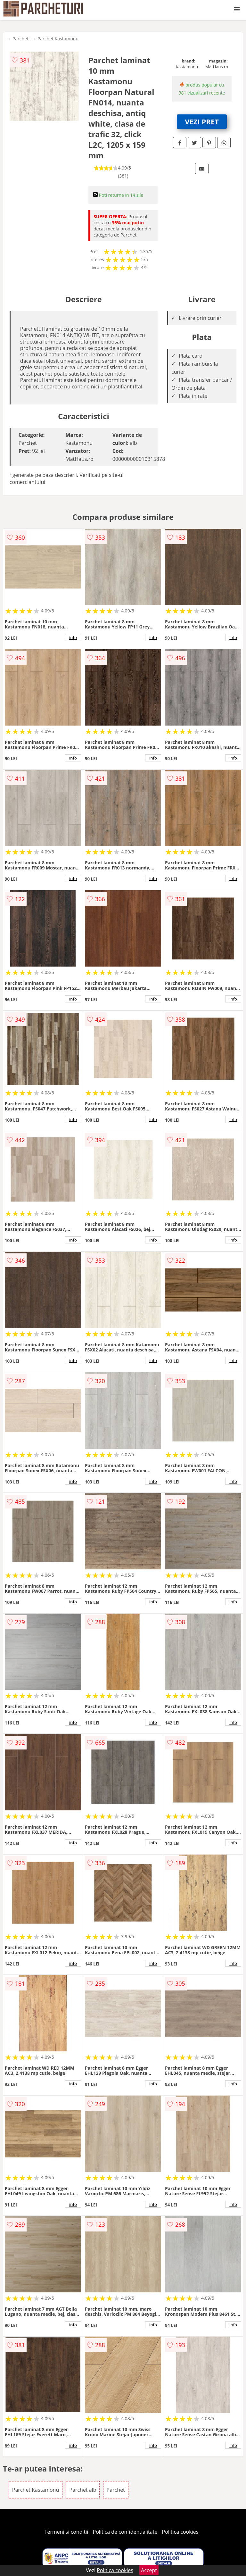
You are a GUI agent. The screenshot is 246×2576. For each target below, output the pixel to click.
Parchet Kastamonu (57, 39)
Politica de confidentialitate (125, 2531)
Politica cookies (180, 2531)
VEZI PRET (202, 121)
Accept (149, 2570)
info (73, 637)
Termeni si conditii (66, 2531)
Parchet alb (82, 2489)
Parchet (20, 39)
